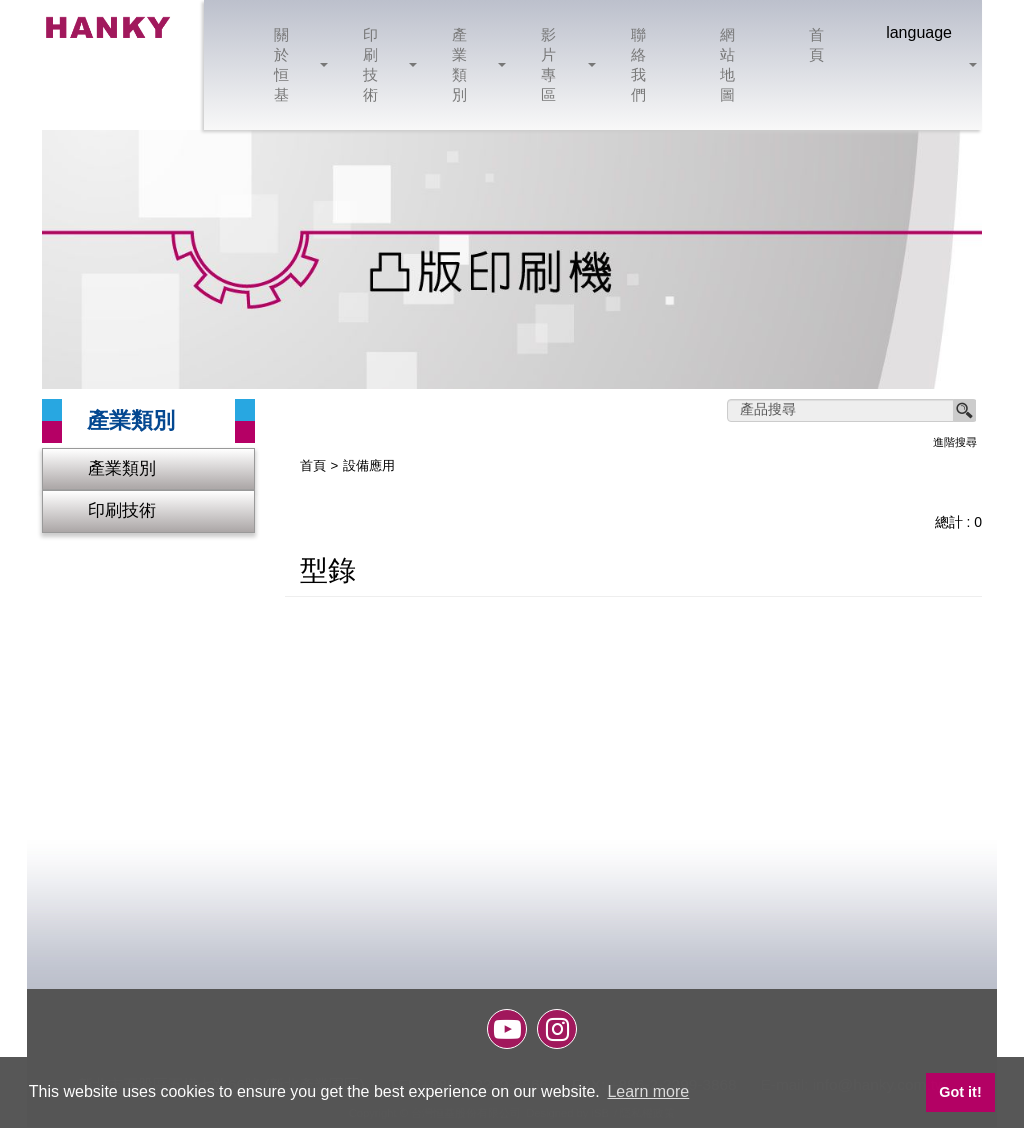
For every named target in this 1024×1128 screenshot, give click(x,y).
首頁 (817, 44)
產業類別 (471, 64)
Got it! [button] (960, 1092)
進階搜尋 (955, 442)
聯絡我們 (639, 64)
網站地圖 (728, 64)
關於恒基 (293, 64)
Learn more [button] (648, 1091)
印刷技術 (382, 64)
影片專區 (560, 64)
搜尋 (965, 410)
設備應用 (369, 466)
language (919, 32)
